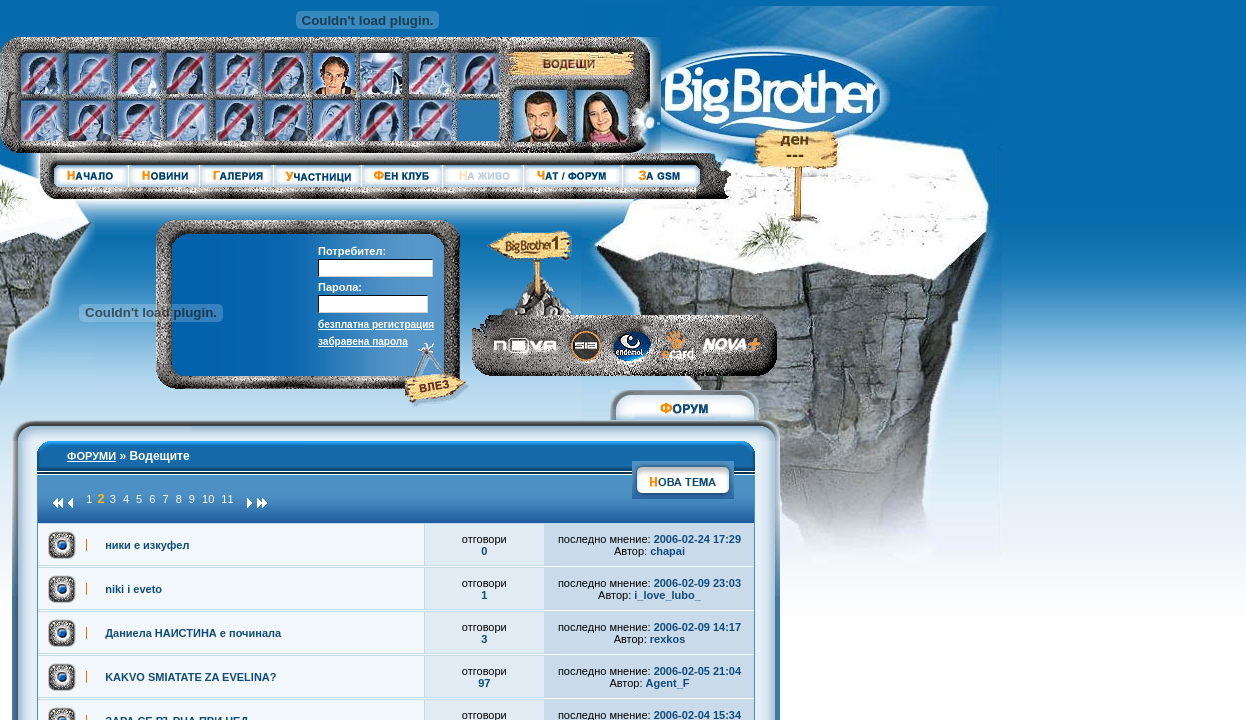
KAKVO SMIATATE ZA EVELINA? (190, 677)
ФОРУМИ (91, 456)
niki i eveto (133, 589)
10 (208, 499)
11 (227, 499)
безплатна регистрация (376, 324)
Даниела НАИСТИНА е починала (193, 633)
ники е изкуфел (147, 545)
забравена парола (363, 341)
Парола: (340, 287)
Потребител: (352, 251)
